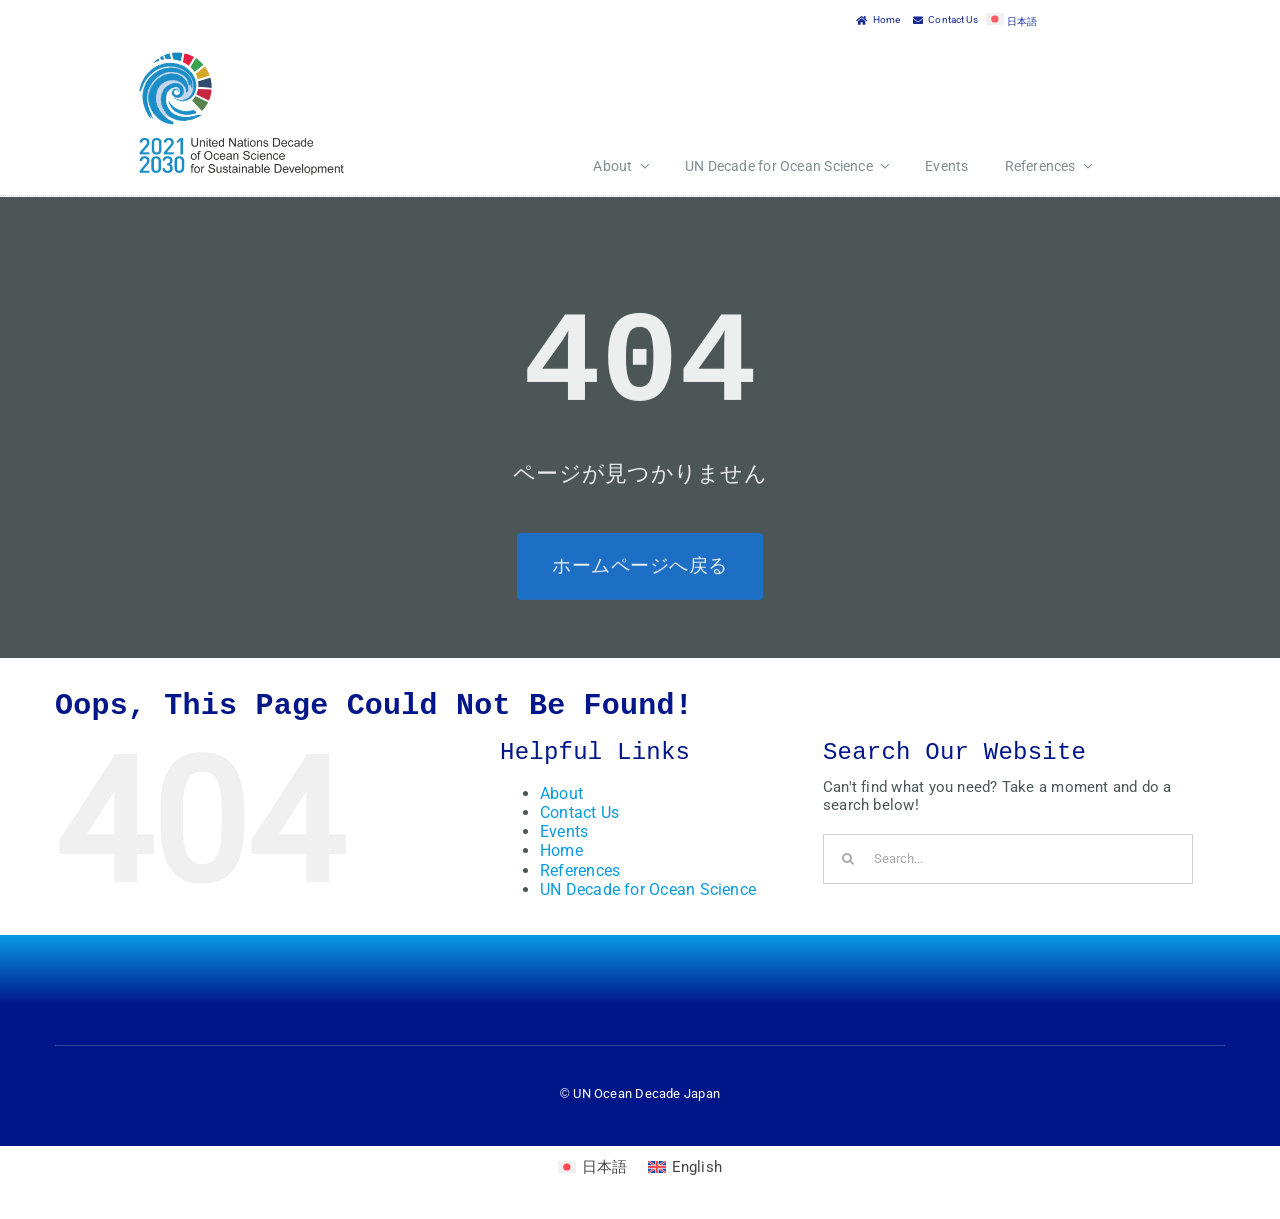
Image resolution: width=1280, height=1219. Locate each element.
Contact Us (579, 812)
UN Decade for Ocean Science (648, 889)
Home (561, 850)
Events (564, 831)
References (580, 870)
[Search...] (1008, 859)
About (561, 793)
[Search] (848, 859)
